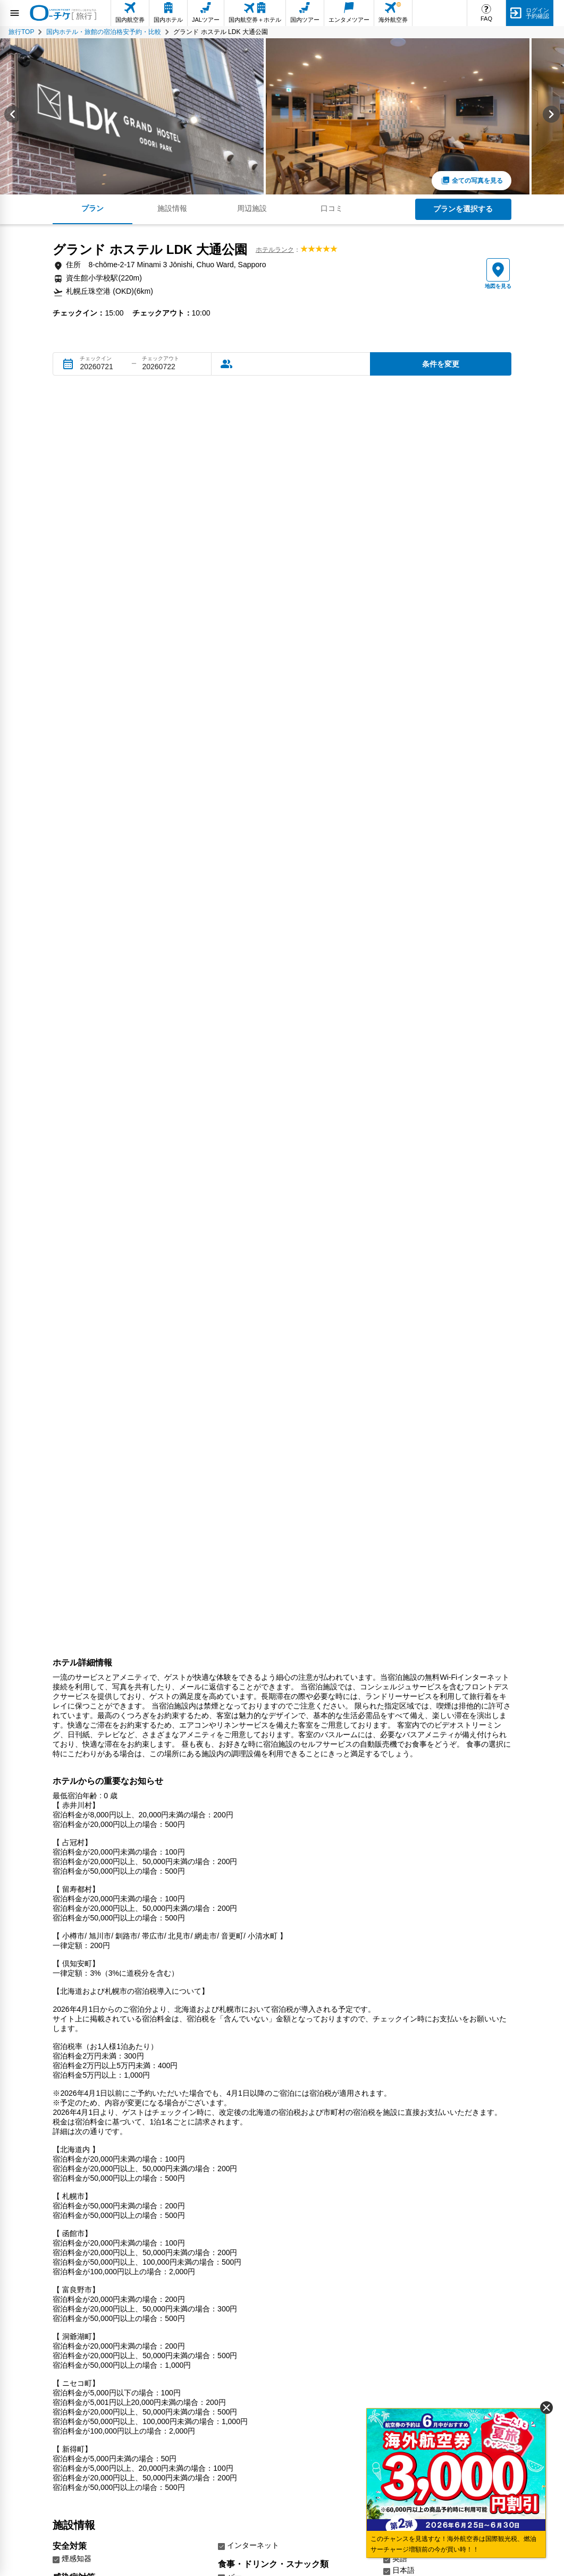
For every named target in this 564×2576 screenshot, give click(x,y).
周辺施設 (252, 208)
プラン (92, 208)
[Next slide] (551, 116)
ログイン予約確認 (537, 13)
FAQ (486, 18)
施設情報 (172, 208)
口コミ (332, 208)
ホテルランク (275, 249)
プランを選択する (463, 209)
